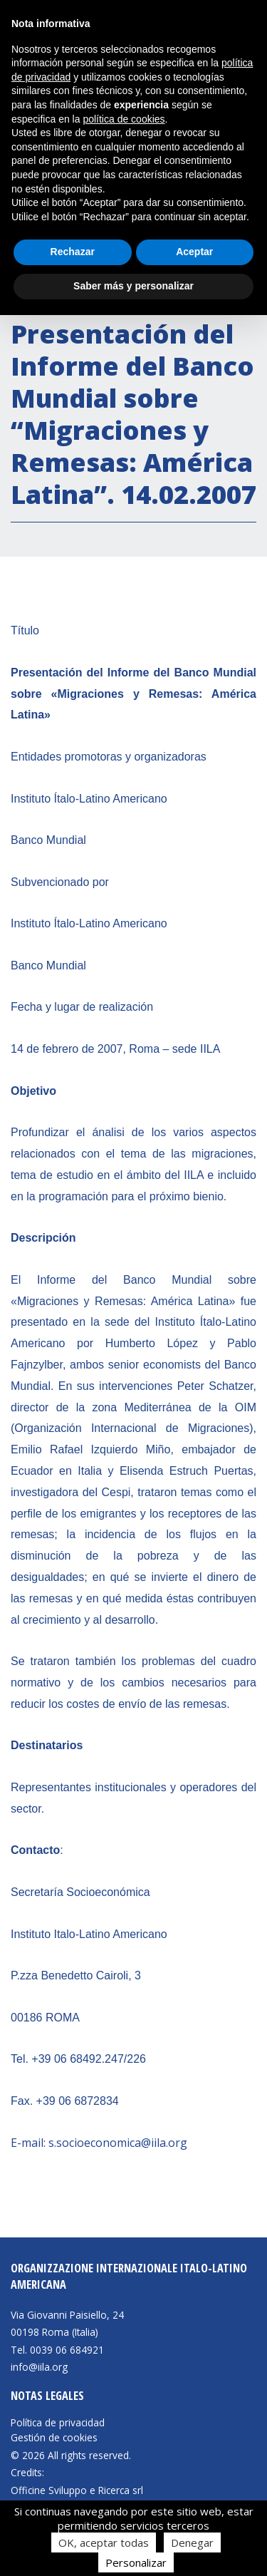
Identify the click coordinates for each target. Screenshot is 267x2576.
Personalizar (136, 2562)
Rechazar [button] (73, 251)
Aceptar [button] (194, 251)
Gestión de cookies (54, 2438)
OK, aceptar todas (103, 2542)
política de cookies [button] (123, 119)
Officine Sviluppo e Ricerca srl (77, 2490)
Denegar (192, 2542)
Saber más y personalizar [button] (133, 286)
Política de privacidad (58, 2423)
